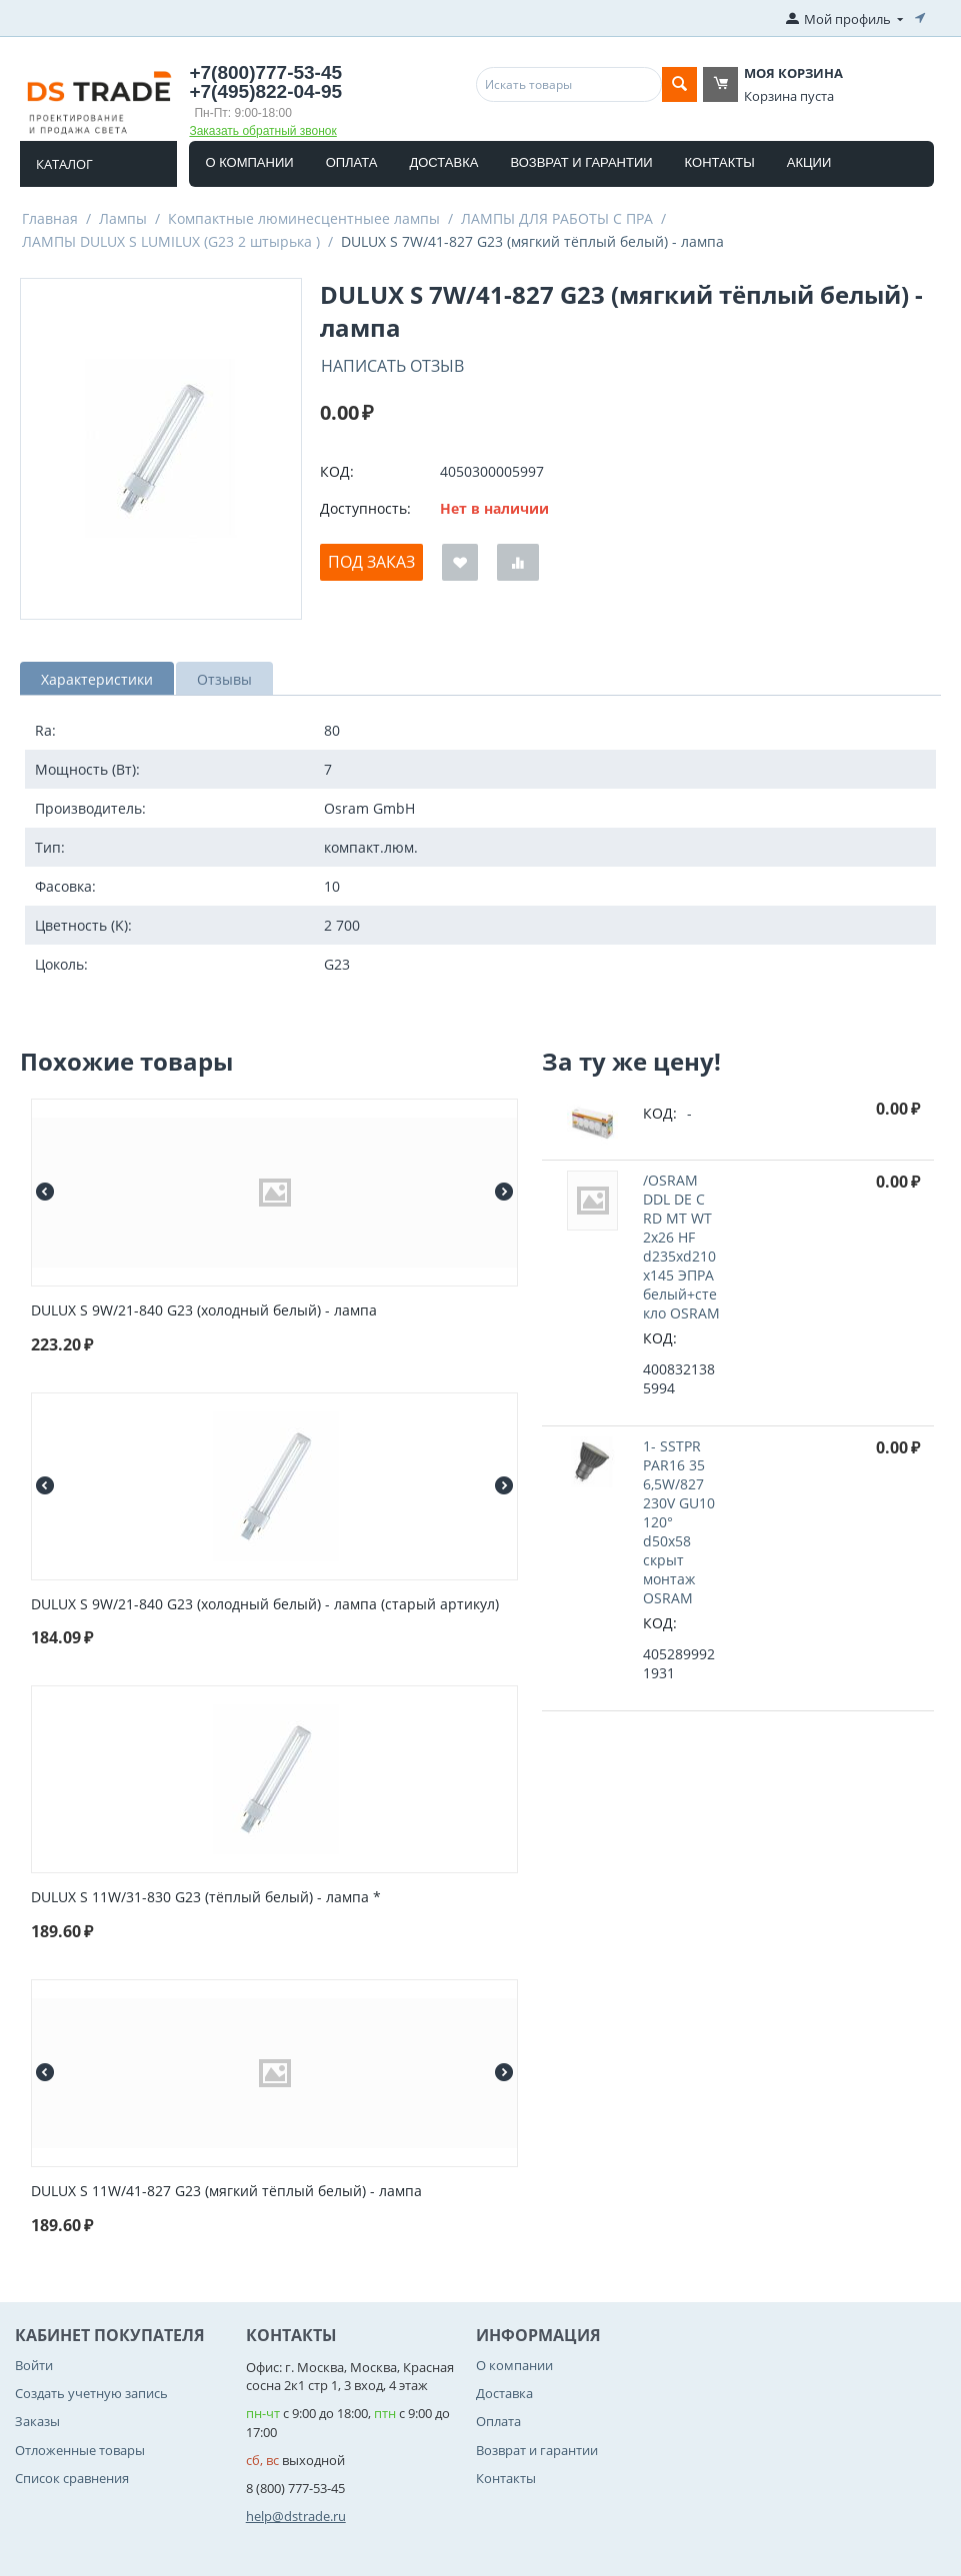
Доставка (443, 162)
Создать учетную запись (91, 2393)
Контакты (720, 162)
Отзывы (224, 679)
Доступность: (365, 508)
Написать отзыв (392, 366)
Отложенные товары (80, 2450)
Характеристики (97, 679)
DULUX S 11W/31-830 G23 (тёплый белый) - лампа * (206, 1897)
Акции (809, 162)
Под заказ (371, 562)
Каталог (64, 164)
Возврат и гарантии (581, 162)
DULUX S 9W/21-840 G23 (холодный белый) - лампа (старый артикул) (265, 1604)
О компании (249, 162)
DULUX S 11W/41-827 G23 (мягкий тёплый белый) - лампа (226, 2191)
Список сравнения (72, 2478)
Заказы (37, 2421)
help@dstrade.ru (296, 2516)
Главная (50, 218)
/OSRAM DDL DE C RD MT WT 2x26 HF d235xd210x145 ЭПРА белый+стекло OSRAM (681, 1246)
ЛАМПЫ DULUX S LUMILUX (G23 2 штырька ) (171, 241)
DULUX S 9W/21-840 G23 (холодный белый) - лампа (204, 1310)
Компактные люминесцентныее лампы (304, 218)
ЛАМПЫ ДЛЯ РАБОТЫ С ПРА (557, 218)
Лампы (123, 218)
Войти (34, 2365)
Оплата (352, 162)
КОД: (337, 471)
